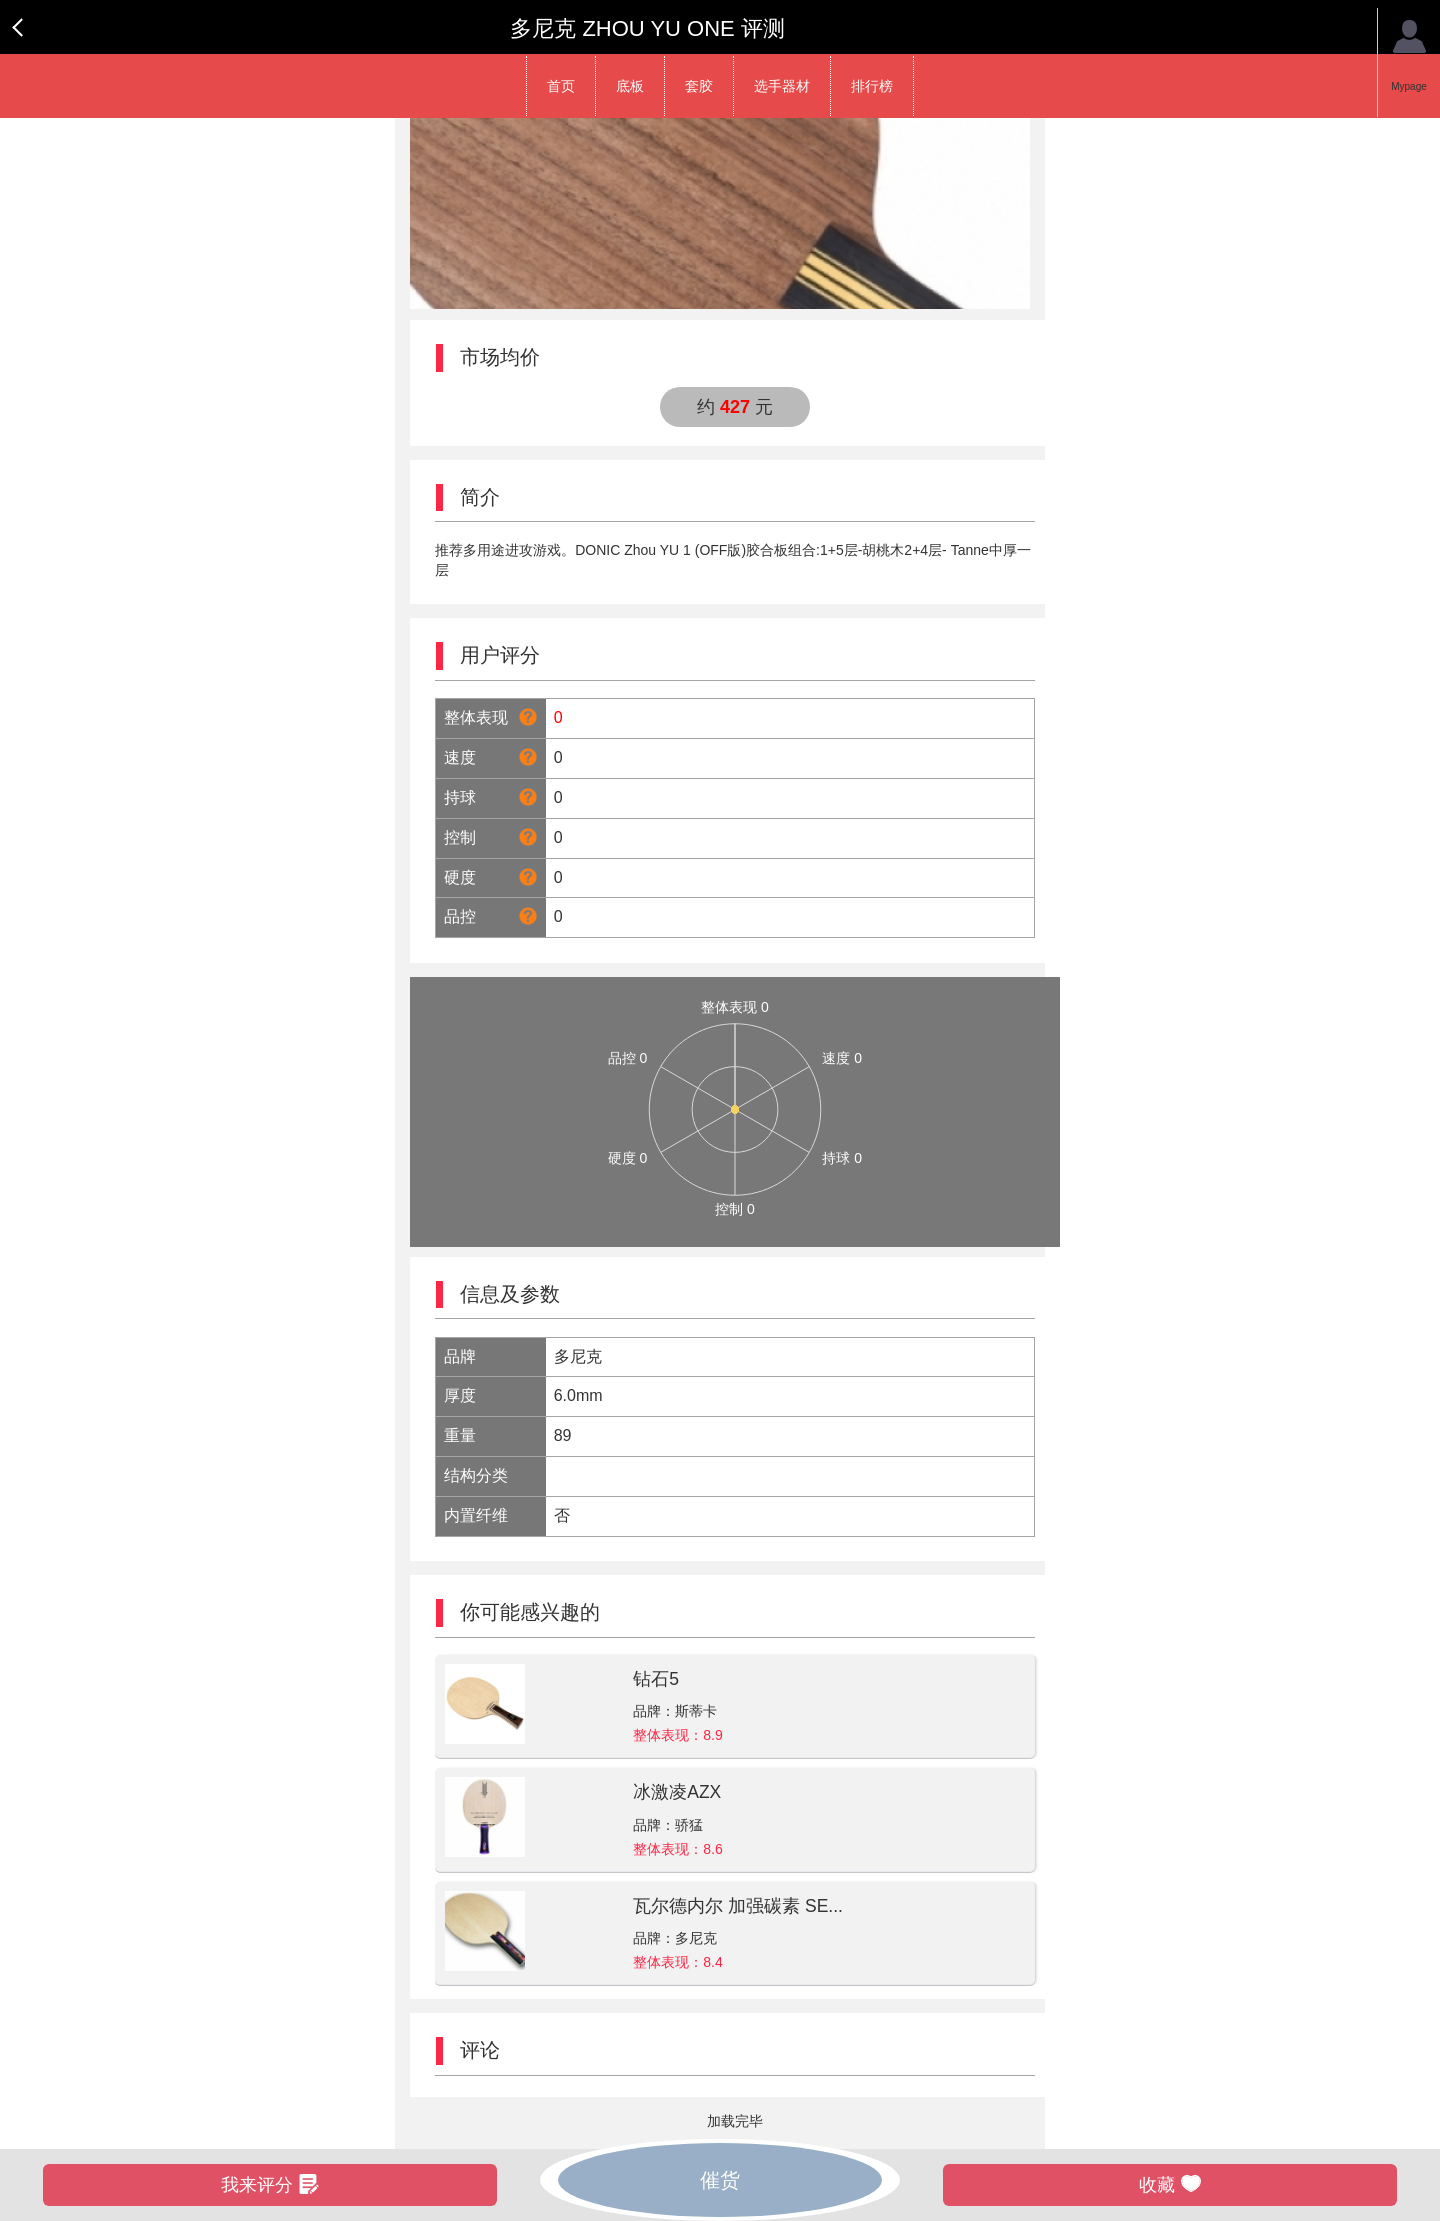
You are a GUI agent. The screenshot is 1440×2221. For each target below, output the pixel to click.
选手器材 (782, 86)
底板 (630, 86)
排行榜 (872, 86)
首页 (561, 86)
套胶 (699, 86)
